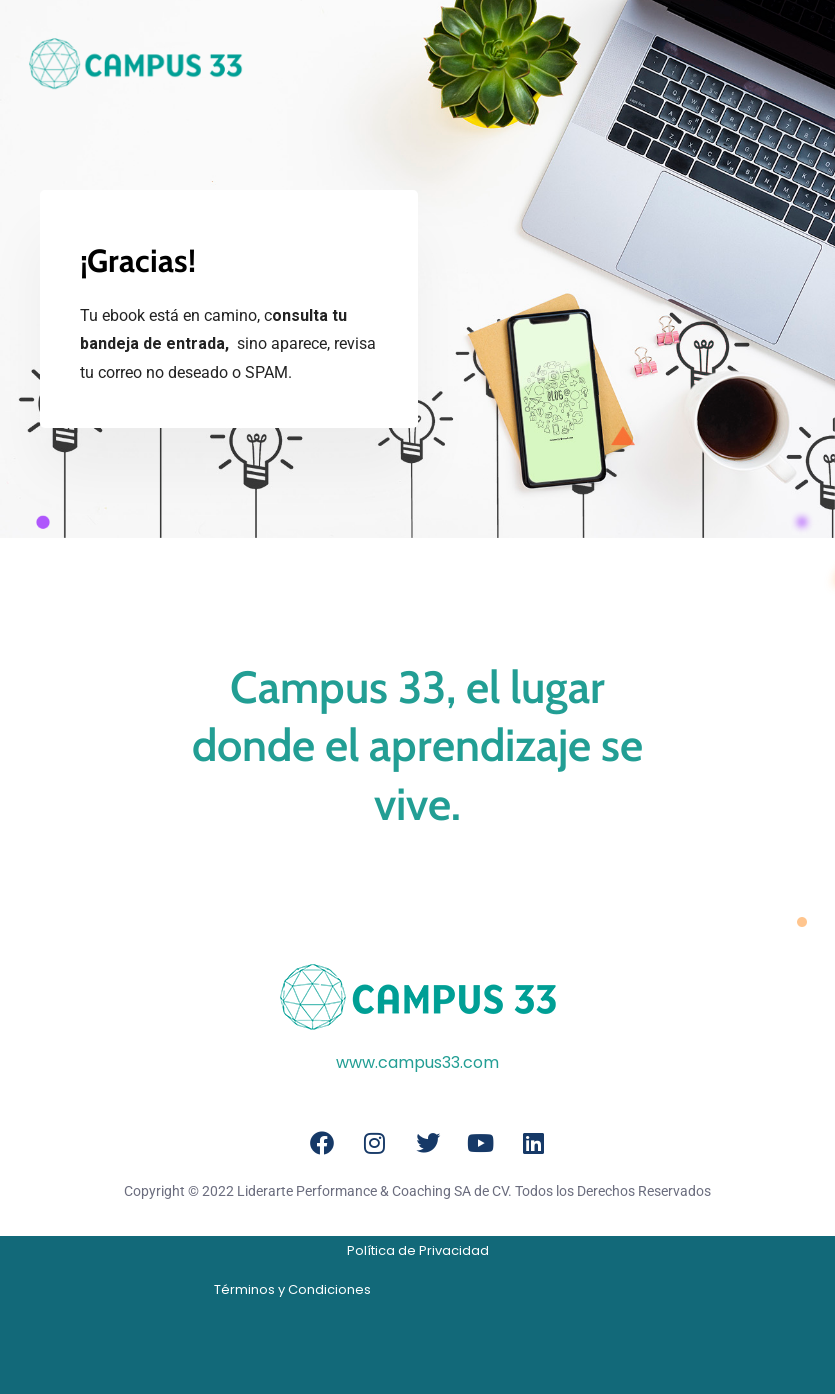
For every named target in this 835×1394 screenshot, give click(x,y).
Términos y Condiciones (292, 1289)
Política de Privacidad (418, 1250)
